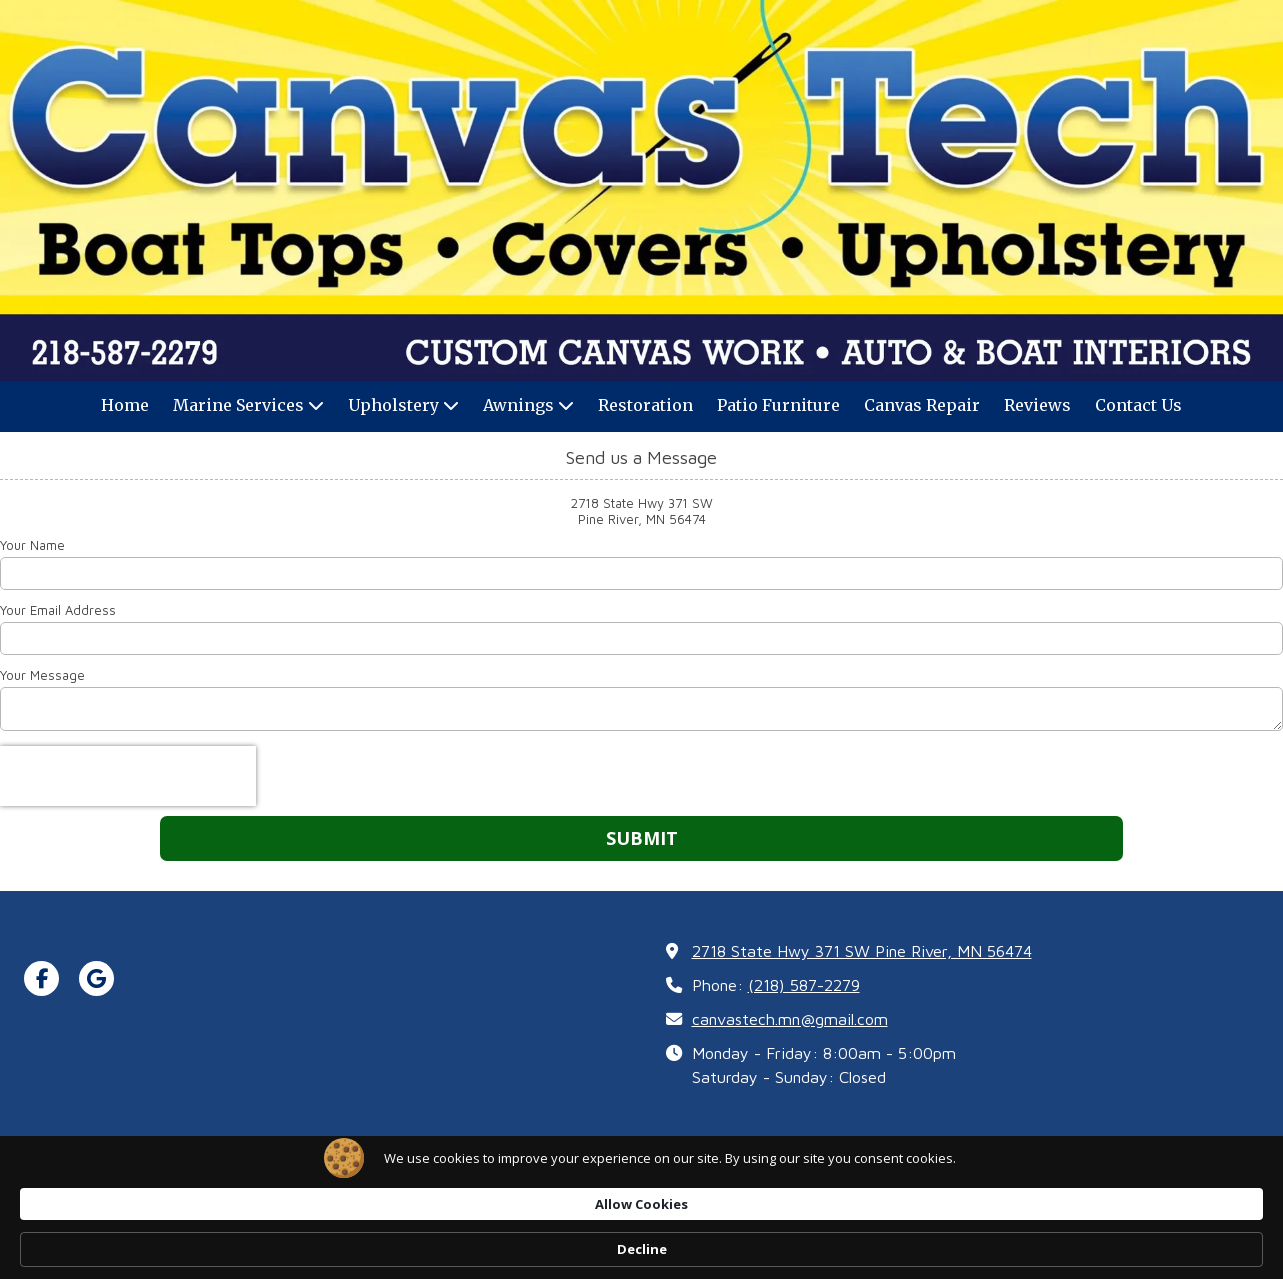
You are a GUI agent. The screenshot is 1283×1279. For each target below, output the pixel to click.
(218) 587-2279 (804, 984)
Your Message (42, 675)
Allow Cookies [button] (913, 1248)
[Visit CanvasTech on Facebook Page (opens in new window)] (41, 978)
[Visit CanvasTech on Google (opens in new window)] (96, 978)
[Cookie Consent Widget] (641, 1249)
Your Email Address (58, 610)
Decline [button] (1046, 1249)
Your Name (32, 545)
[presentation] (128, 776)
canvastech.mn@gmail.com (790, 1018)
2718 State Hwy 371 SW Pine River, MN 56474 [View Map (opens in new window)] (862, 950)
